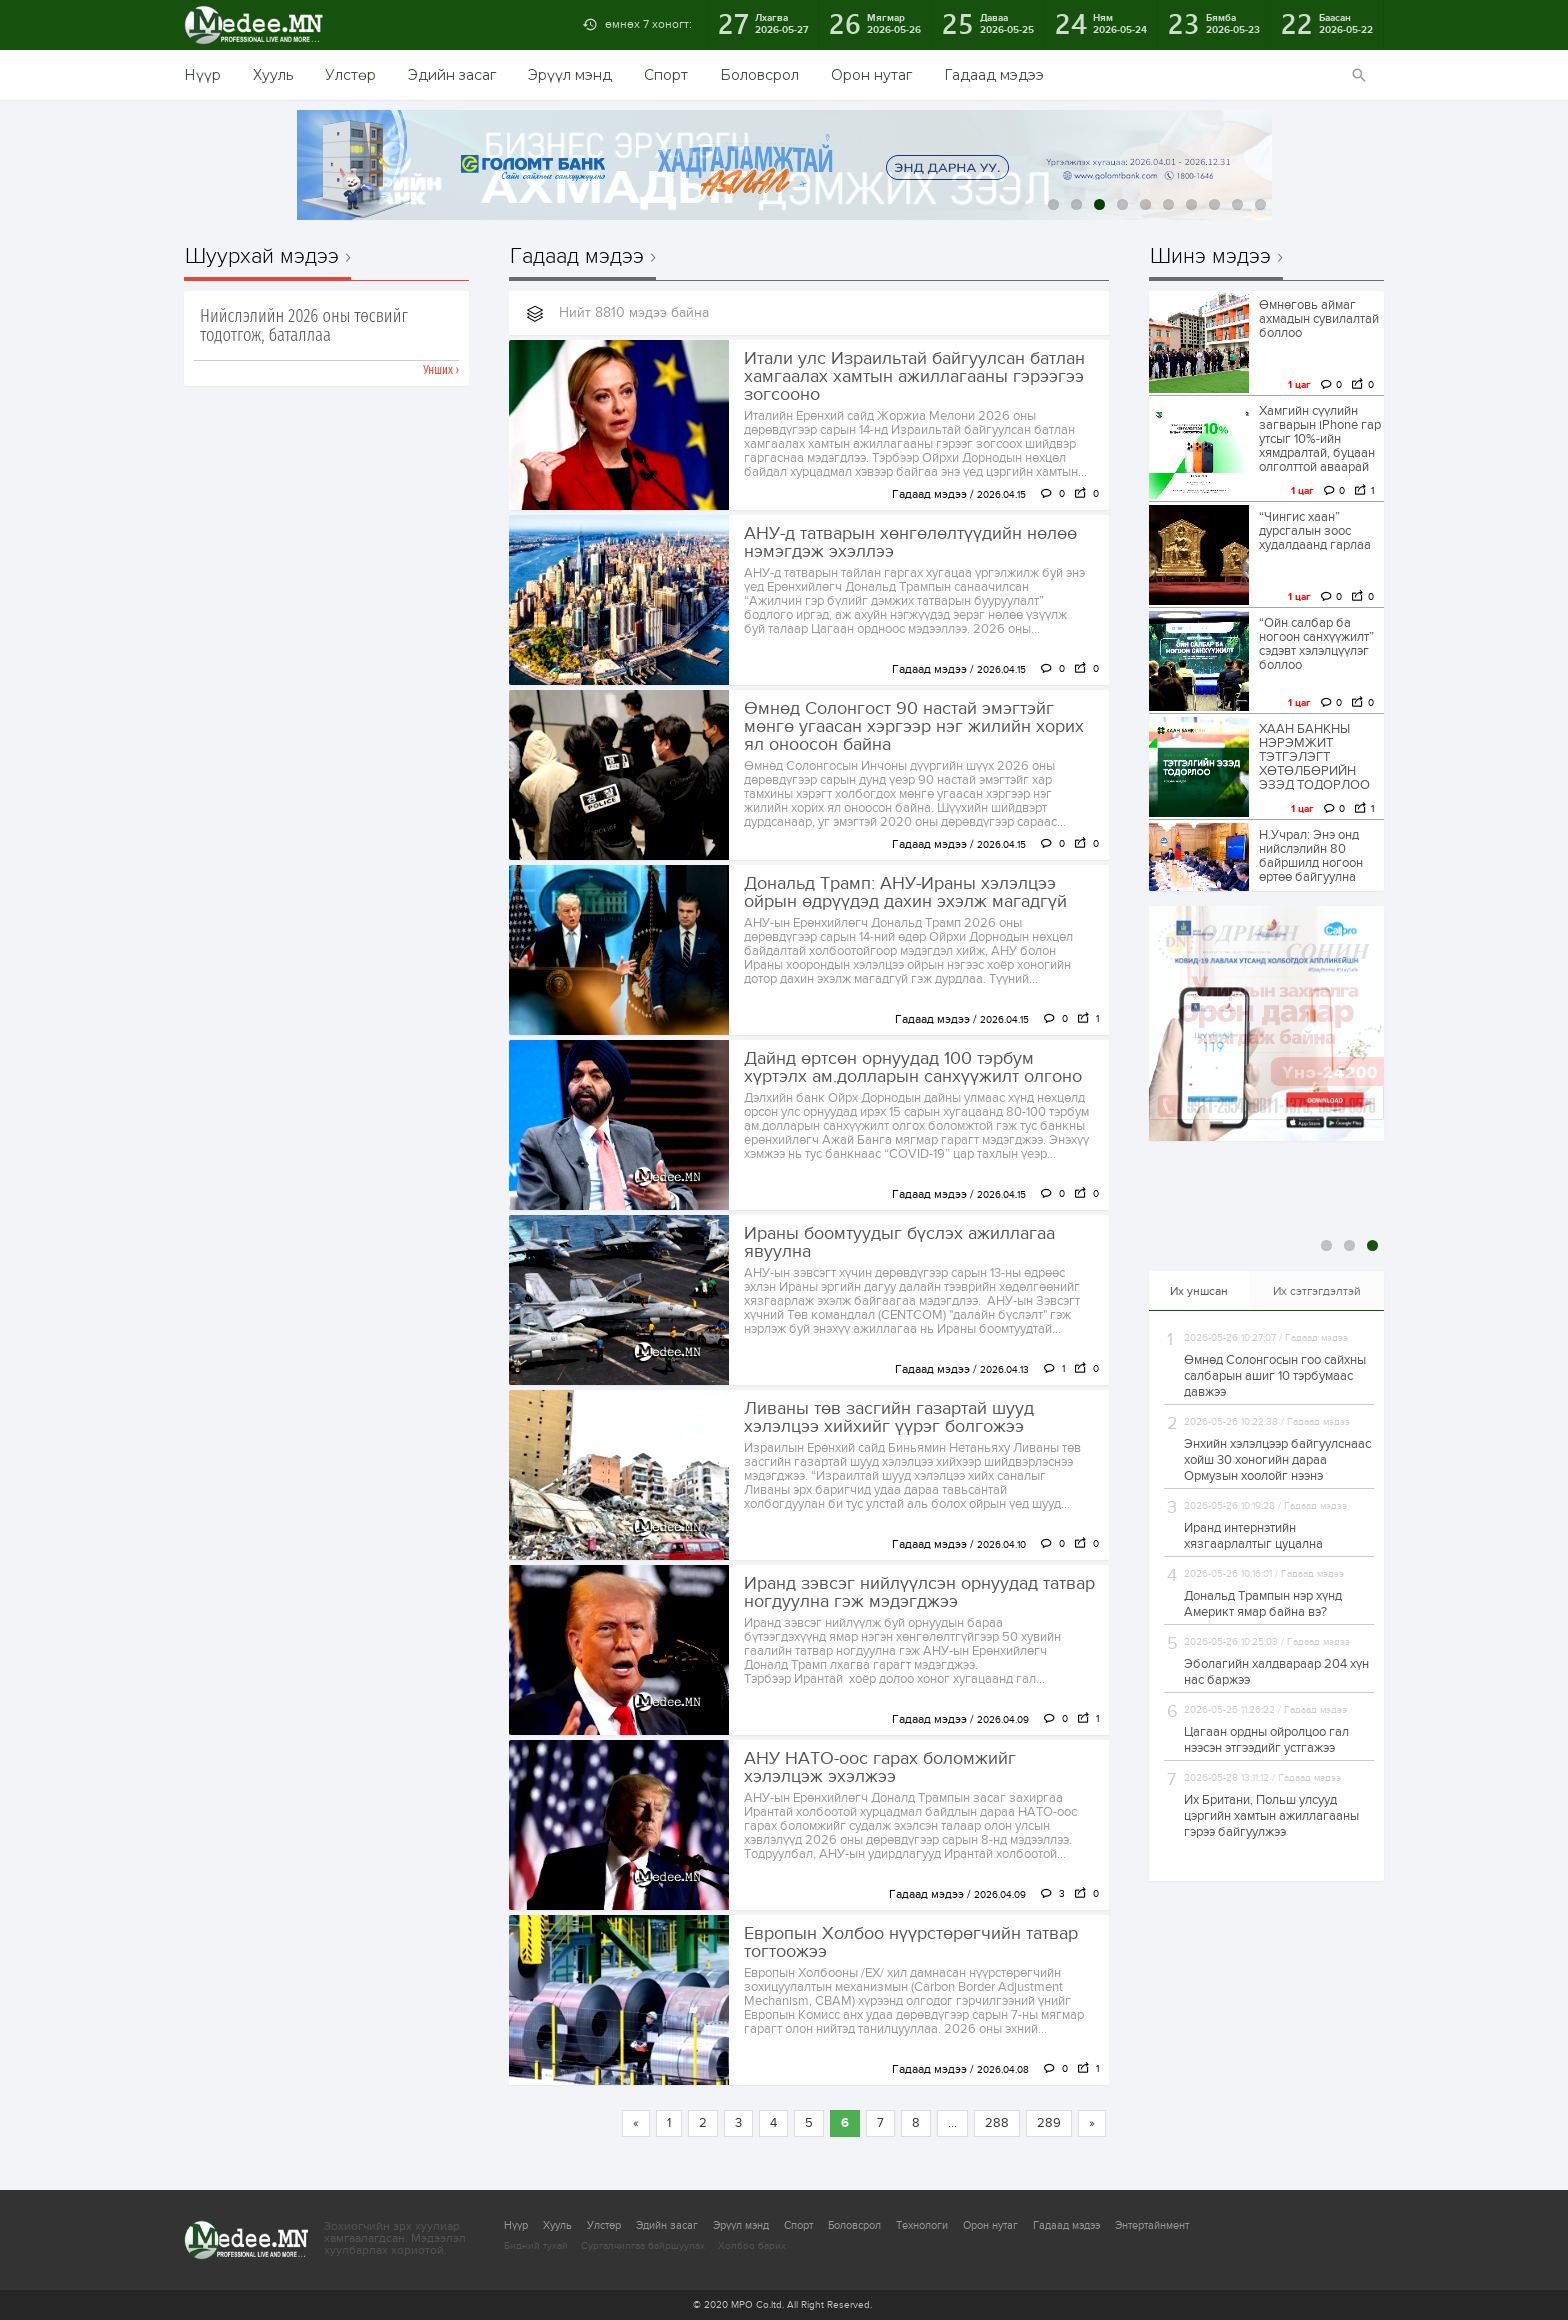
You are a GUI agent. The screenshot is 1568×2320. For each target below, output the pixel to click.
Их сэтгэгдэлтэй (1317, 1291)
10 (1260, 204)
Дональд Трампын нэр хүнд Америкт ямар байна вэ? (1263, 1604)
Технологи (922, 2225)
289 (1049, 2123)
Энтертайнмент (1152, 2225)
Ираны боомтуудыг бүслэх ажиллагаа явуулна (899, 1243)
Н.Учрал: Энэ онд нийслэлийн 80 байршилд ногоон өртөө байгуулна (1311, 856)
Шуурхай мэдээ (262, 257)
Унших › (441, 370)
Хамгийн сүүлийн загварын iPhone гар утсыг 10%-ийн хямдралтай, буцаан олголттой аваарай (1320, 439)
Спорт (666, 75)
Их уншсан (1199, 1291)
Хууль (273, 75)
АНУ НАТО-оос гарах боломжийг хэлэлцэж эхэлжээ (880, 1768)
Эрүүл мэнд (570, 75)
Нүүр (202, 75)
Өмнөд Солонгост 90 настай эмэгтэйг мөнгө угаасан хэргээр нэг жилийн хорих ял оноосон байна (914, 727)
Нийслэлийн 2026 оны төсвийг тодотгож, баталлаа (304, 326)
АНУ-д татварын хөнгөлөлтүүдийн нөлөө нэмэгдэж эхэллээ (910, 543)
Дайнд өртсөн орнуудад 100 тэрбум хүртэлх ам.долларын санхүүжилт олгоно (913, 1068)
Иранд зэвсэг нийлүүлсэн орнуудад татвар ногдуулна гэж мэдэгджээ (919, 1593)
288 (997, 2123)
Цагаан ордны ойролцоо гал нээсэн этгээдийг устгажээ (1266, 1740)
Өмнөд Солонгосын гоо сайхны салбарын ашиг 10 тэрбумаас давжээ (1275, 1376)
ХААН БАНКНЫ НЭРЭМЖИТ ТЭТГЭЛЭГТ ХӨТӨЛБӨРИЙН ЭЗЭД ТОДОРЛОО (1314, 757)
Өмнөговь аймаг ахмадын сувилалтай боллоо (1319, 319)
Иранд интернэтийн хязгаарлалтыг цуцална (1253, 1536)
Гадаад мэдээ (994, 75)
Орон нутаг (871, 75)
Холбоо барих (752, 2246)
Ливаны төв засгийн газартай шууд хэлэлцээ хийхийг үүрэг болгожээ (889, 1418)
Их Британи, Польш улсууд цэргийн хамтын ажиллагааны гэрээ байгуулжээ (1271, 1816)
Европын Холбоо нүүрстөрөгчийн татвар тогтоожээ (911, 1943)
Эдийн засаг (452, 75)
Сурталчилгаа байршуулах (643, 2246)
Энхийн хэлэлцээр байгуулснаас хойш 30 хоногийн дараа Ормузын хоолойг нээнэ (1277, 1460)
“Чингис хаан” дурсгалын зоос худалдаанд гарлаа (1315, 531)
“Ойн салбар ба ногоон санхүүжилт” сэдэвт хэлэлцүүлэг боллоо (1316, 644)
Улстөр (350, 75)
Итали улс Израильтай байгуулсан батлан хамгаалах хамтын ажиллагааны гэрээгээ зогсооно (914, 377)
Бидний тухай (536, 2246)
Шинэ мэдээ (1210, 257)
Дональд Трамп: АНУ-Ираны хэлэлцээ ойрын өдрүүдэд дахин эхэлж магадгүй (905, 893)
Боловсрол (759, 75)
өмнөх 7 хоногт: (648, 24)
